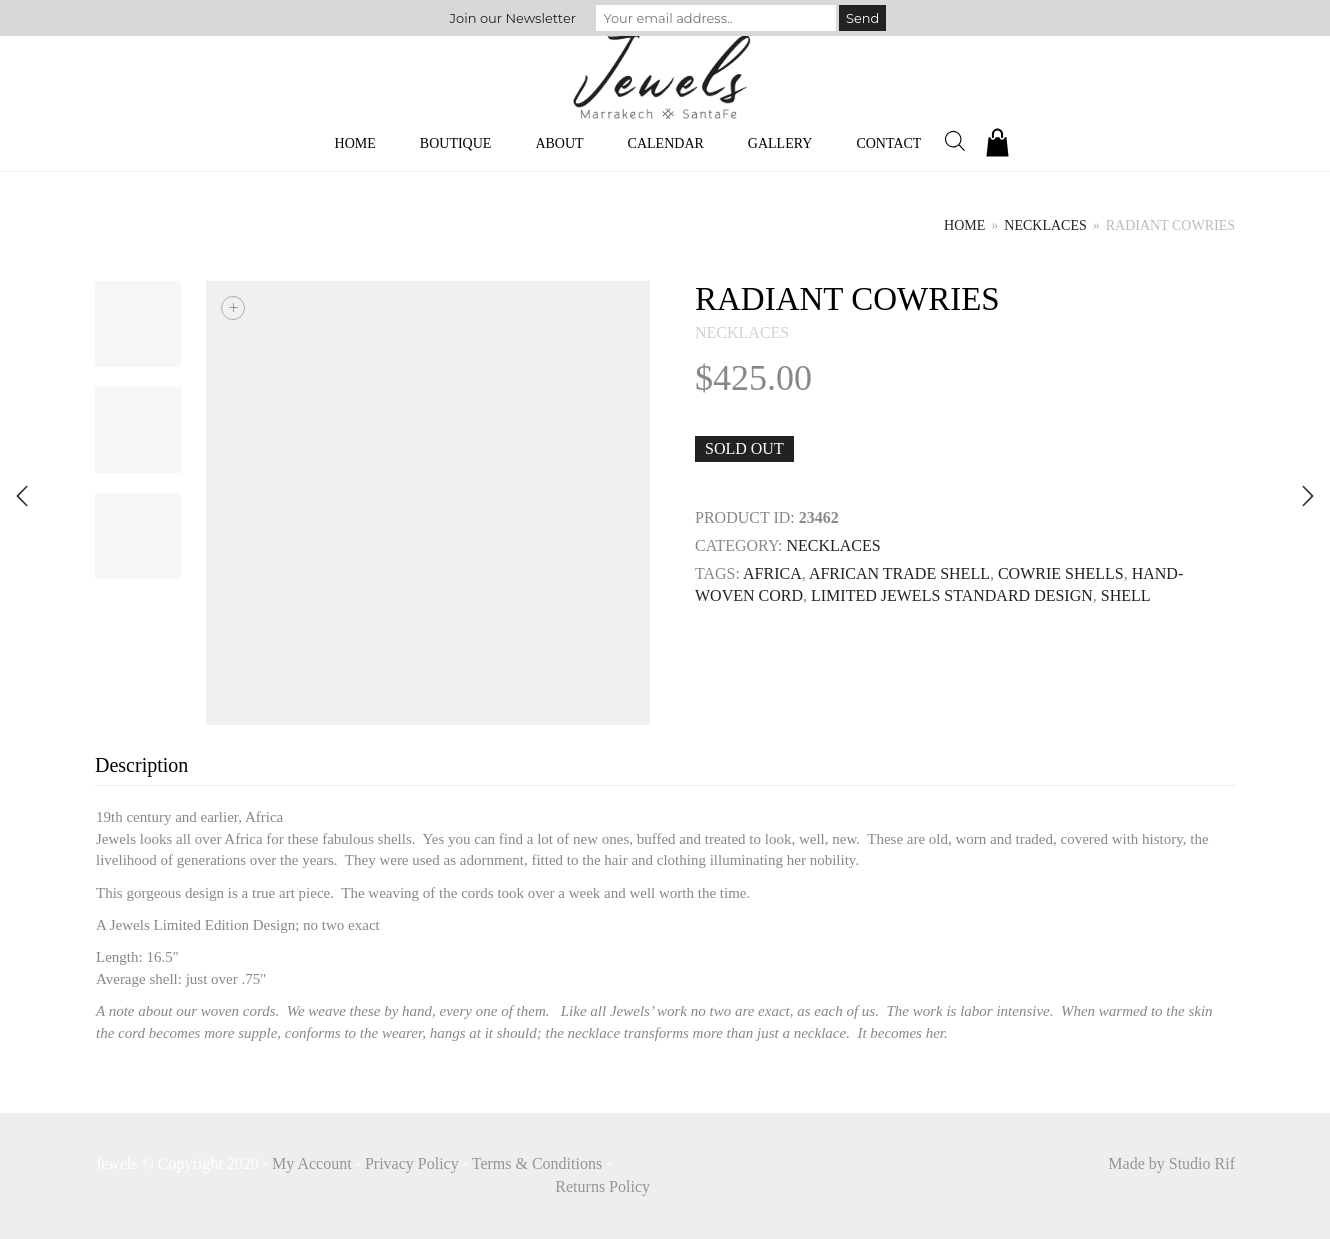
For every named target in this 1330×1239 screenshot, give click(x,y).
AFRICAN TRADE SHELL (899, 573)
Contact (888, 143)
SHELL (1126, 595)
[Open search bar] (955, 141)
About (559, 143)
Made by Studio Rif (1171, 1163)
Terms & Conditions (537, 1163)
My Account (312, 1163)
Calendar (666, 143)
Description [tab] (141, 765)
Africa (772, 573)
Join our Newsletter (513, 18)
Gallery (780, 143)
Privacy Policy (412, 1163)
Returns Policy (602, 1186)
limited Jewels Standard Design (952, 595)
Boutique (456, 143)
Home (355, 143)
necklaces (1045, 225)
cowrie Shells (1061, 573)
